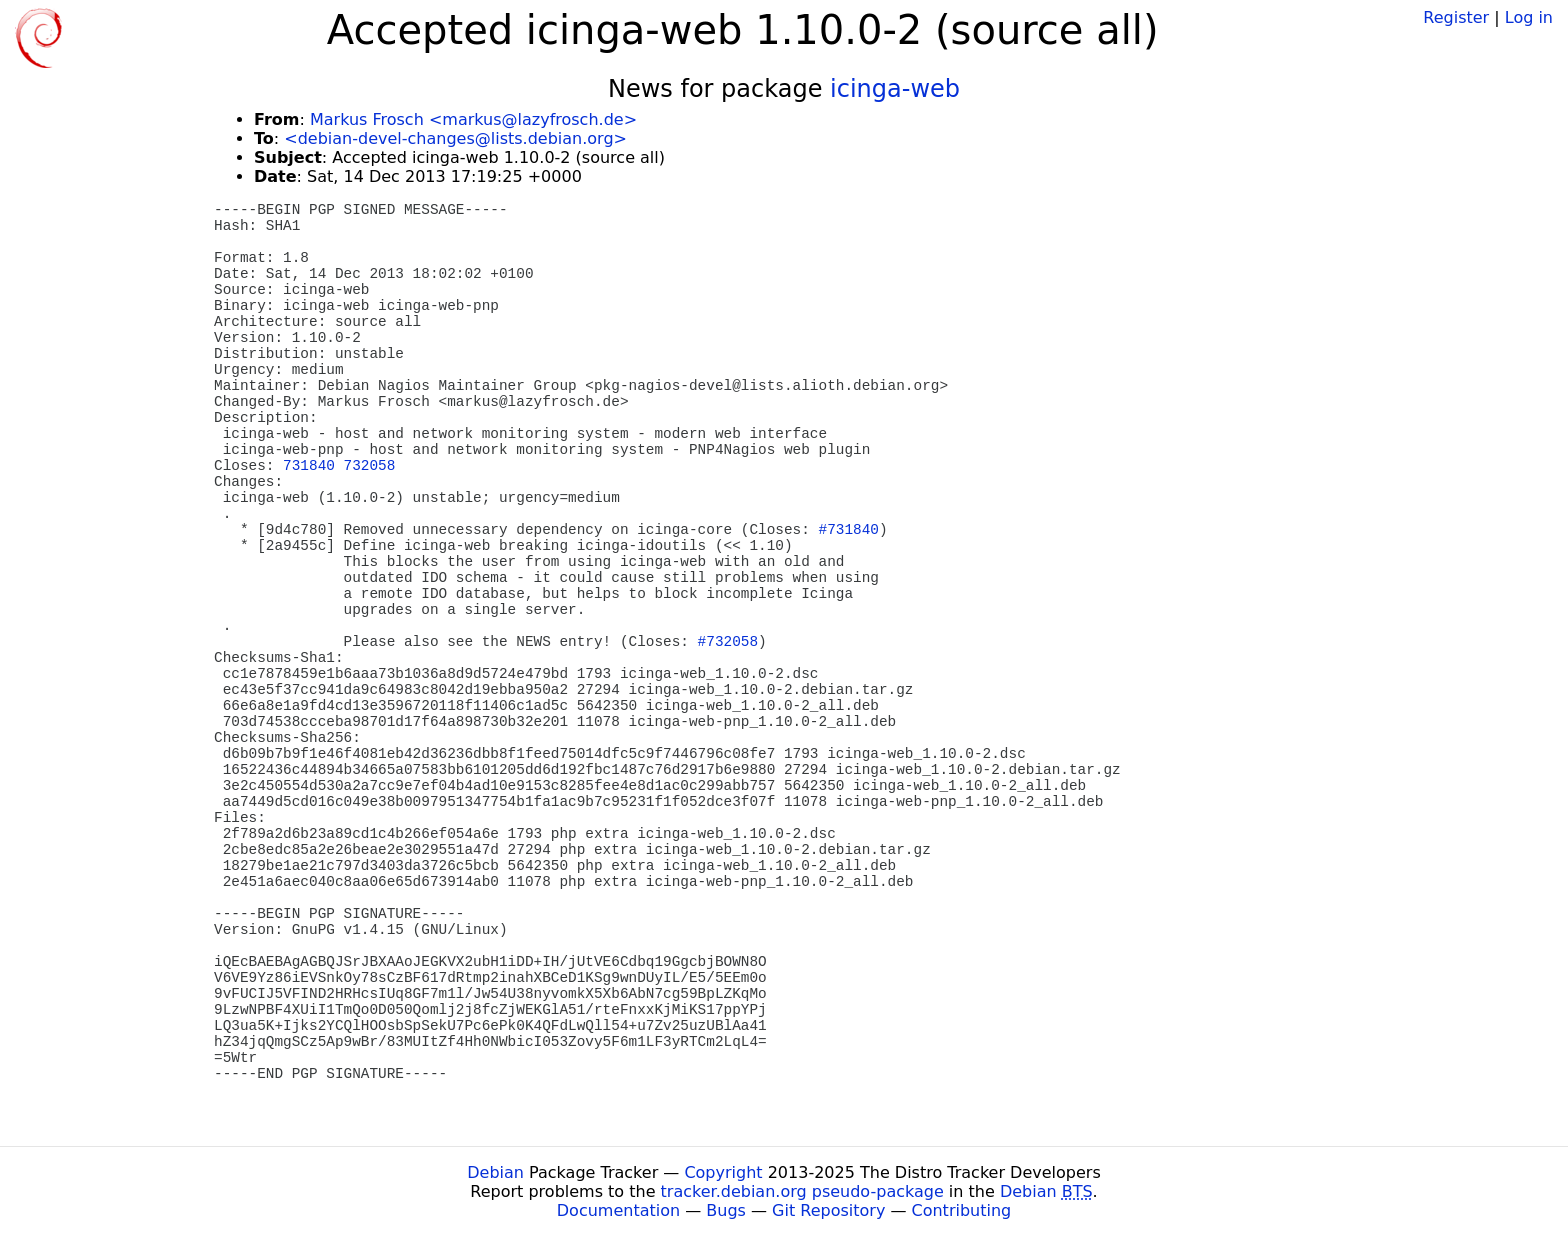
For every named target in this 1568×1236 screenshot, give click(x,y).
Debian (495, 1172)
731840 (309, 466)
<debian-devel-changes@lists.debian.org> (455, 138)
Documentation (618, 1210)
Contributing (962, 1210)
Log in (1529, 17)
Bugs (726, 1210)
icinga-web (895, 89)
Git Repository (828, 1210)
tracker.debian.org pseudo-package (802, 1191)
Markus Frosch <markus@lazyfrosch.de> (473, 119)
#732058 (728, 642)
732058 (370, 466)
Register (1456, 17)
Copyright (723, 1172)
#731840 (849, 530)
